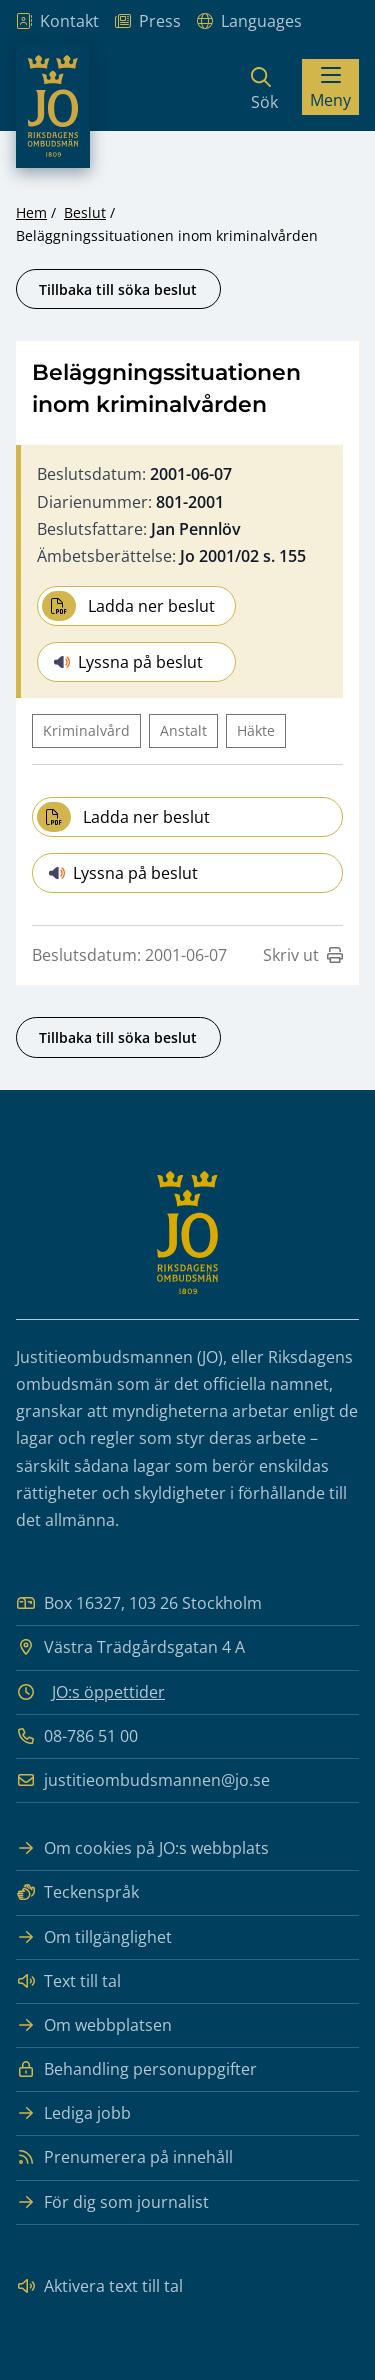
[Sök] (264, 87)
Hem (31, 212)
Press (148, 21)
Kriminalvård (86, 730)
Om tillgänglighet (94, 1937)
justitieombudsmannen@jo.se (143, 1780)
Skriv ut (303, 955)
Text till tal (68, 1981)
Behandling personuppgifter (136, 2069)
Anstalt (183, 730)
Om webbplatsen (94, 2025)
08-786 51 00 (77, 1736)
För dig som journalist (112, 2202)
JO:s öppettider (108, 1692)
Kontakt (57, 21)
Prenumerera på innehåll (124, 2157)
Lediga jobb (73, 2113)
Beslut (85, 212)
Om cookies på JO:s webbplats (142, 1848)
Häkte (256, 730)
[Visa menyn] (330, 87)
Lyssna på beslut (128, 662)
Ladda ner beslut (128, 606)
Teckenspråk (77, 1892)
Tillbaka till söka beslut (118, 289)
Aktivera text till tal (99, 2286)
